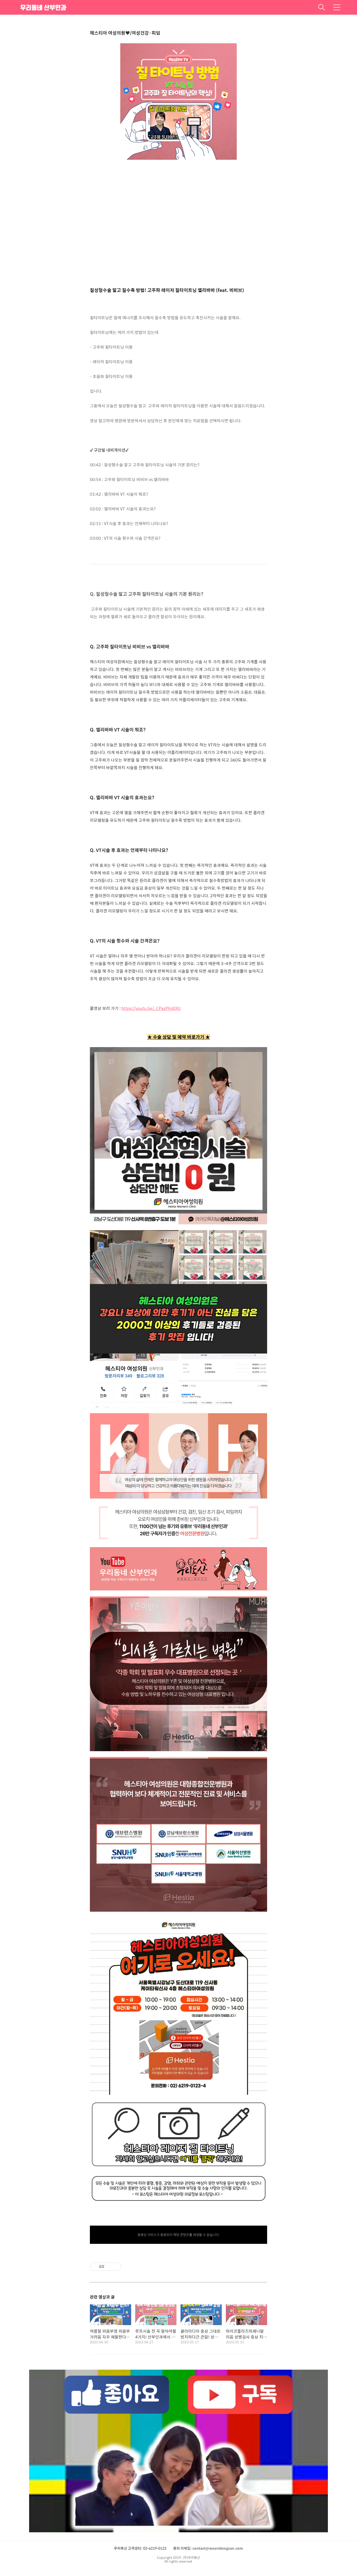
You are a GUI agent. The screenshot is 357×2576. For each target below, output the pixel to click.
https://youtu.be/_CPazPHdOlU (151, 1008)
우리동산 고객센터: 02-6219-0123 (140, 2548)
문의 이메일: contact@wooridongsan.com (208, 2548)
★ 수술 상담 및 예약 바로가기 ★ (178, 1037)
